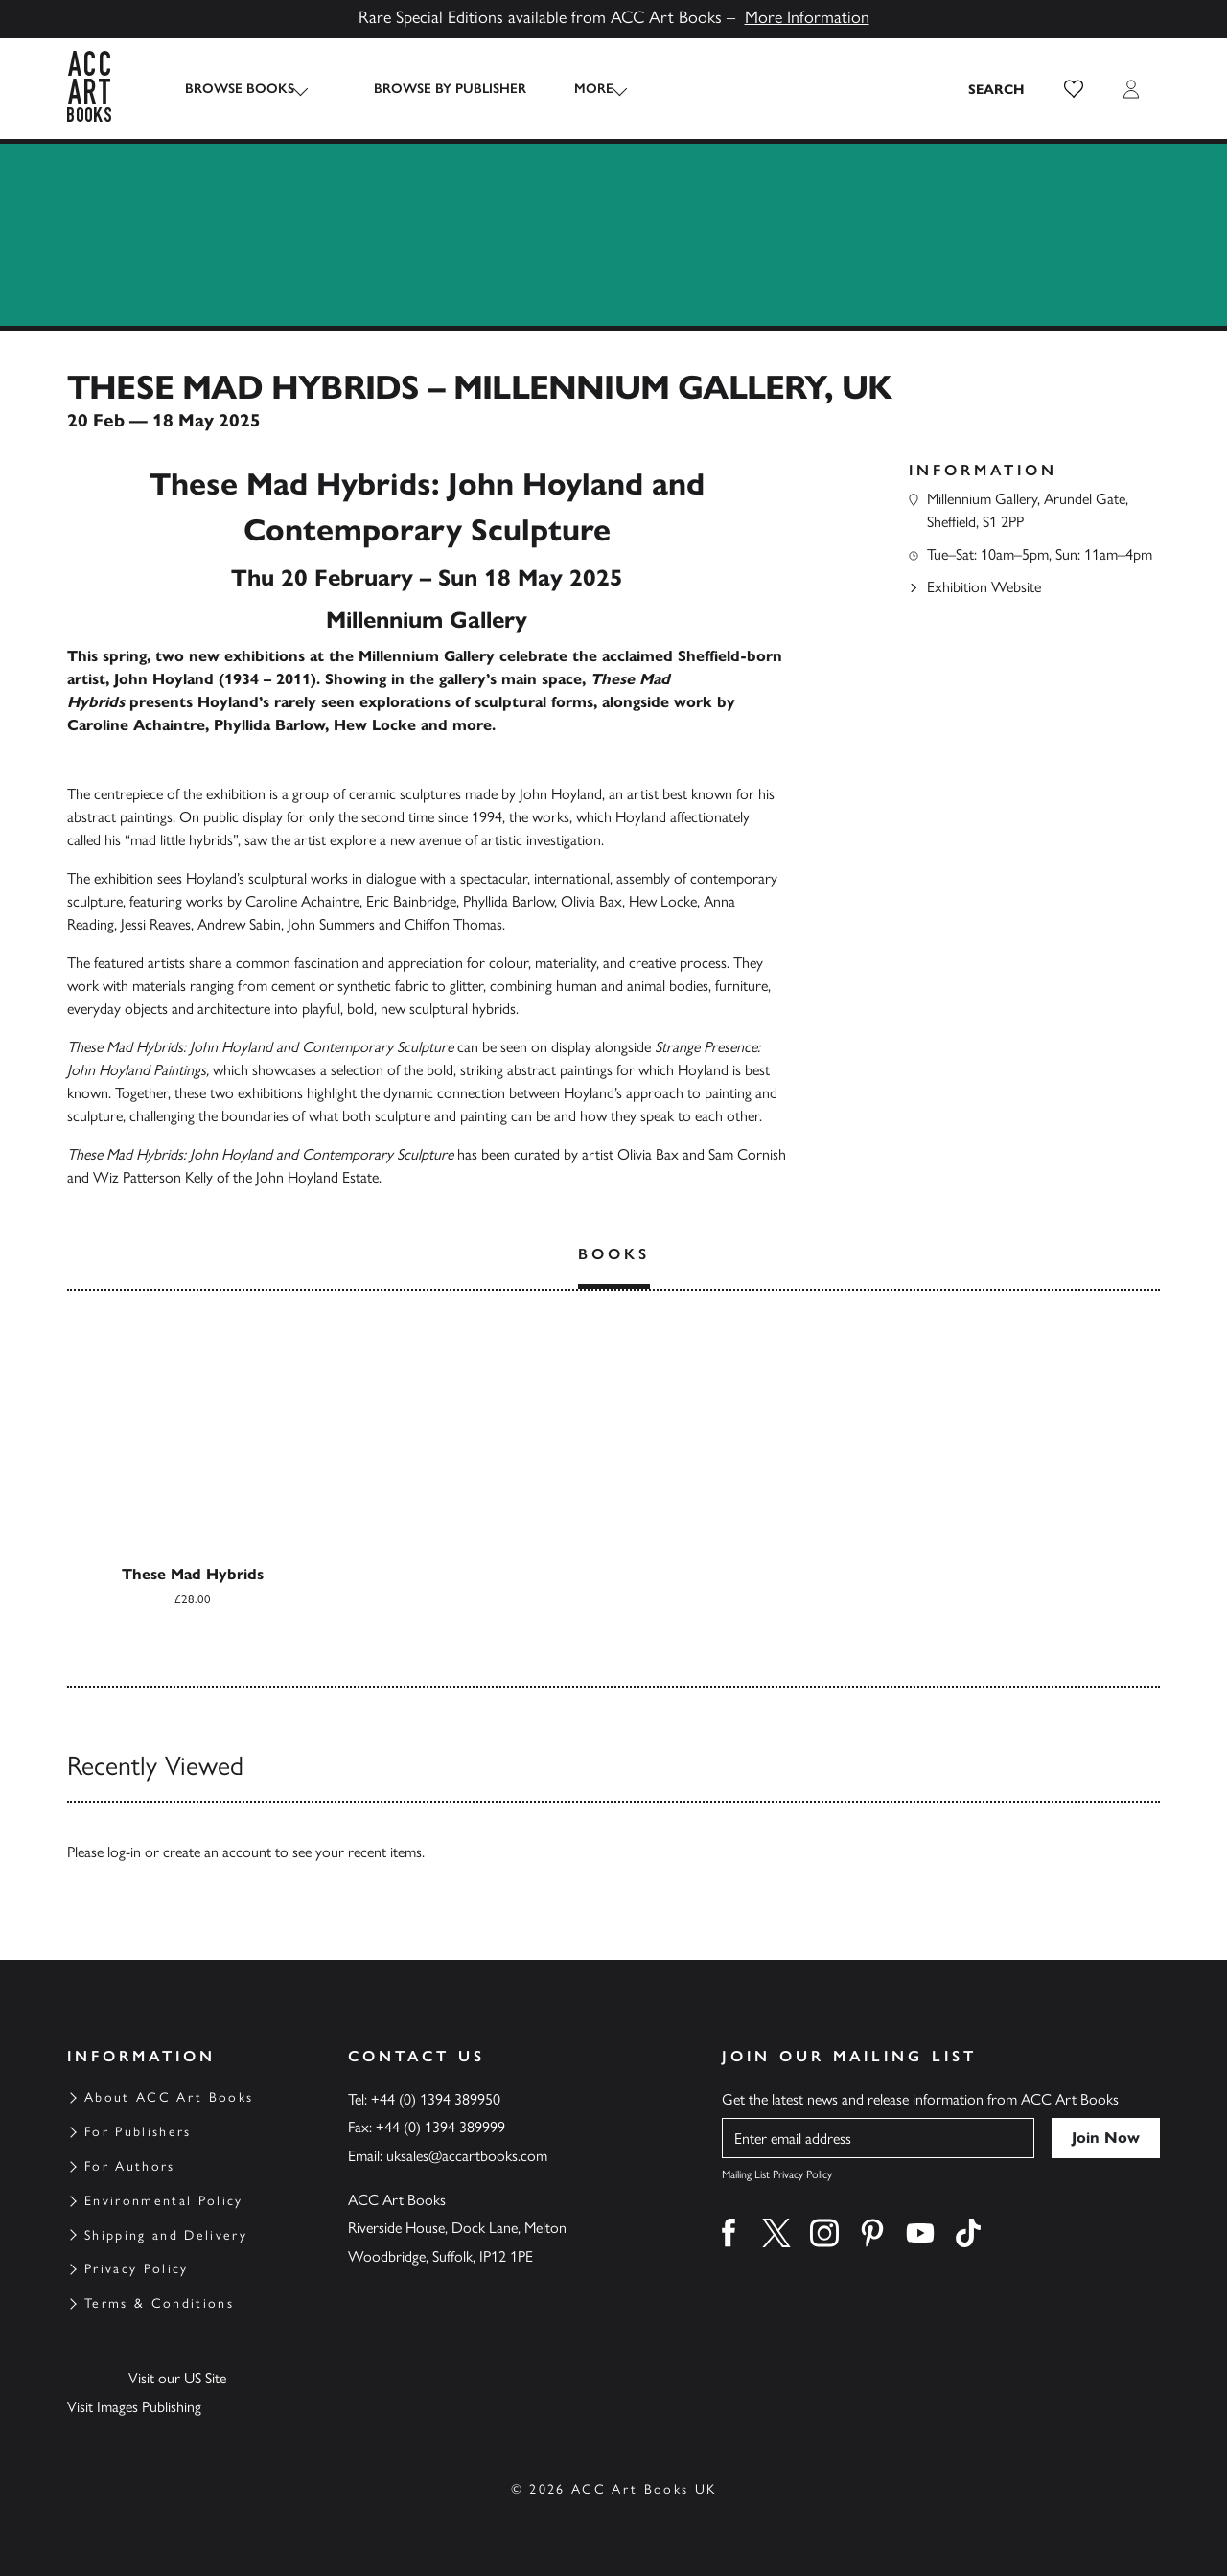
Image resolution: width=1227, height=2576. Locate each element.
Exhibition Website (984, 587)
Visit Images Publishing (134, 2407)
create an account (217, 1852)
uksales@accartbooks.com (466, 2156)
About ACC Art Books (168, 2097)
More (576, 88)
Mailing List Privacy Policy (777, 2174)
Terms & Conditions (159, 2303)
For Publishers (138, 2132)
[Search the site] (997, 89)
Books (614, 1254)
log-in (124, 1852)
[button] (1073, 89)
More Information (807, 17)
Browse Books (239, 88)
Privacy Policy (136, 2269)
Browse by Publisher (433, 88)
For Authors (129, 2166)
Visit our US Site (177, 2378)
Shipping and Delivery (165, 2235)
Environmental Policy (163, 2201)
